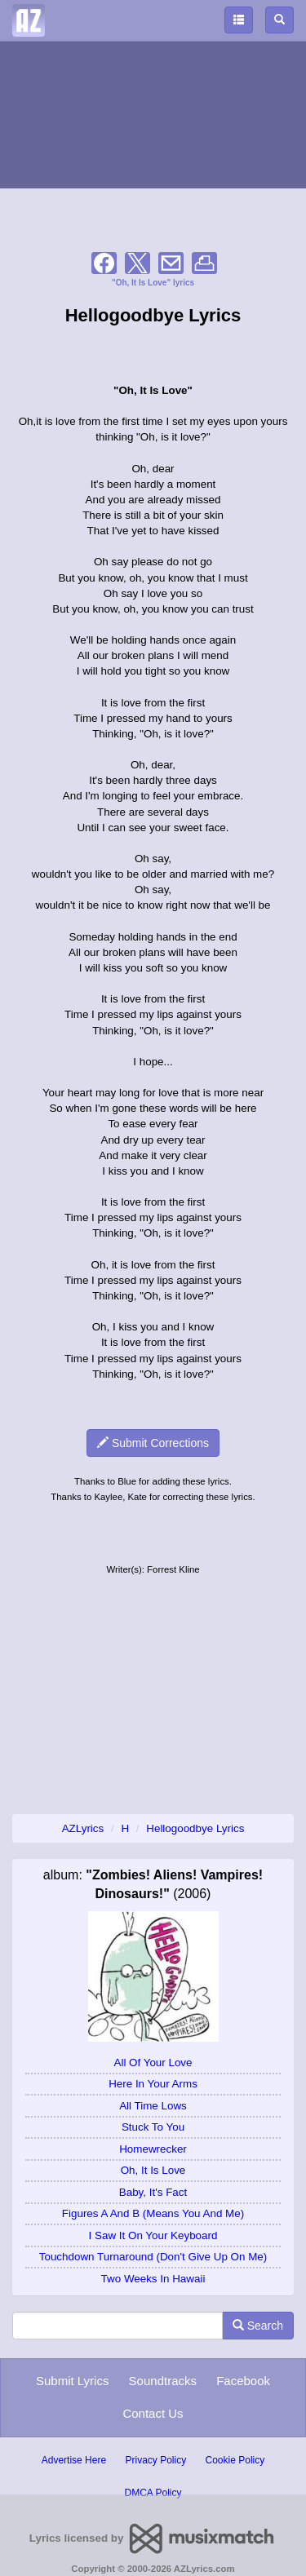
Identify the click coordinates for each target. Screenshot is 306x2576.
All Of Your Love (152, 2062)
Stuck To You (153, 2127)
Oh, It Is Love (153, 2170)
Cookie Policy (235, 2460)
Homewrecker (153, 2149)
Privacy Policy (155, 2460)
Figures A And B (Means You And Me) (153, 2213)
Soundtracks (163, 2381)
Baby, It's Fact (153, 2192)
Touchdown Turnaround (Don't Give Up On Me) (153, 2257)
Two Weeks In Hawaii (153, 2279)
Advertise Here (74, 2460)
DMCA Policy (152, 2493)
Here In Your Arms (153, 2084)
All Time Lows (153, 2106)
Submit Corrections (153, 1443)
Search (258, 2325)
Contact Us (152, 2413)
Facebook (243, 2381)
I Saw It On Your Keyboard (153, 2235)
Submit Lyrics (72, 2381)
